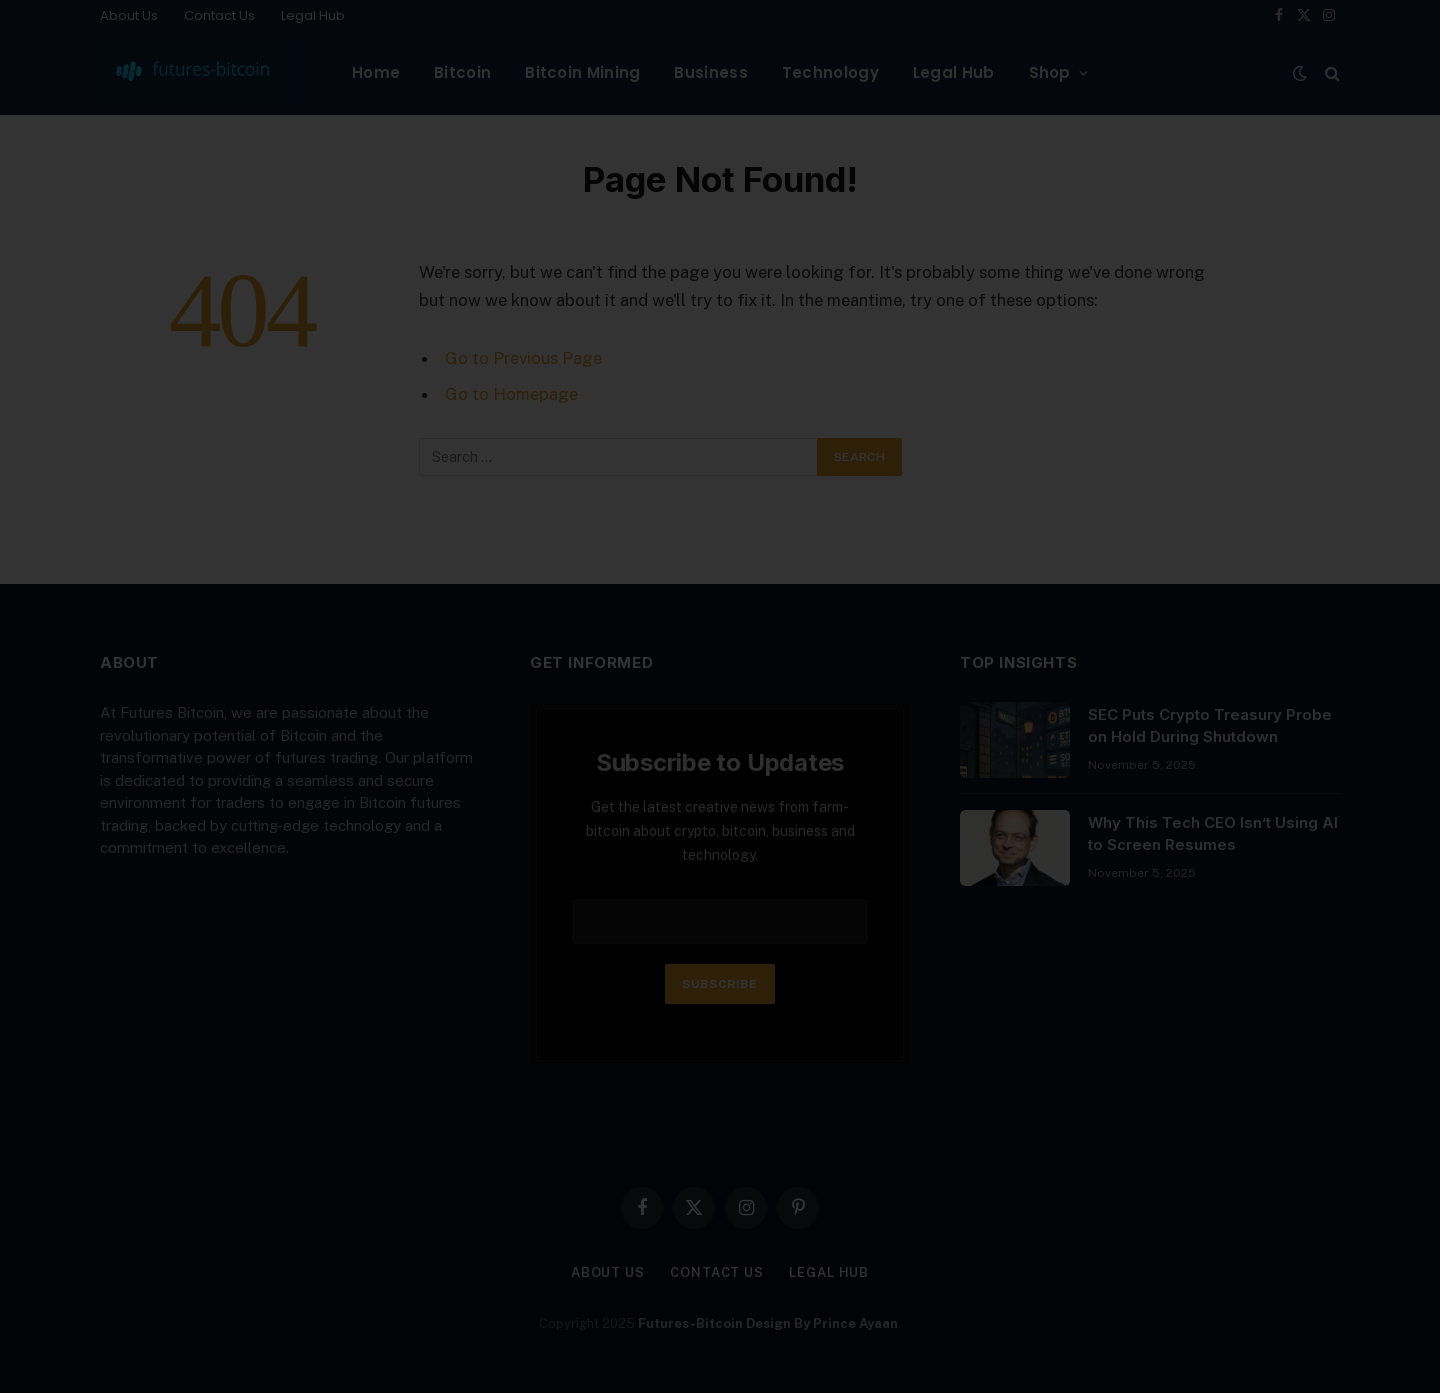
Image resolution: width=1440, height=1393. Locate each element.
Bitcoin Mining (582, 72)
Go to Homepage (511, 394)
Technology (830, 72)
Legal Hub (313, 15)
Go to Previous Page (523, 358)
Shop (1050, 72)
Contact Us (219, 15)
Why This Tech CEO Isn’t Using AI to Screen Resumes (1213, 833)
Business (710, 72)
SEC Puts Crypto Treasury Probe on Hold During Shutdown (1210, 725)
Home (376, 72)
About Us (129, 15)
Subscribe (719, 984)
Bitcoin (462, 72)
